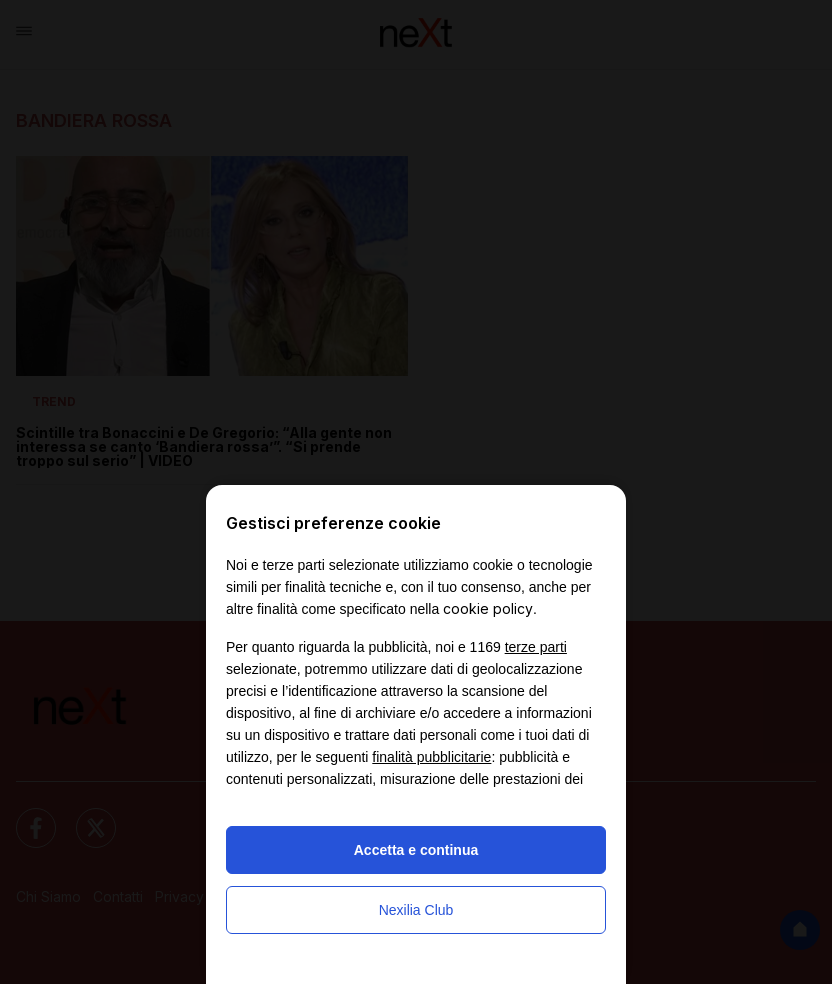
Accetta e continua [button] (416, 850)
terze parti (536, 647)
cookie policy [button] (488, 608)
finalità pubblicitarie (431, 757)
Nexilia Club (416, 910)
